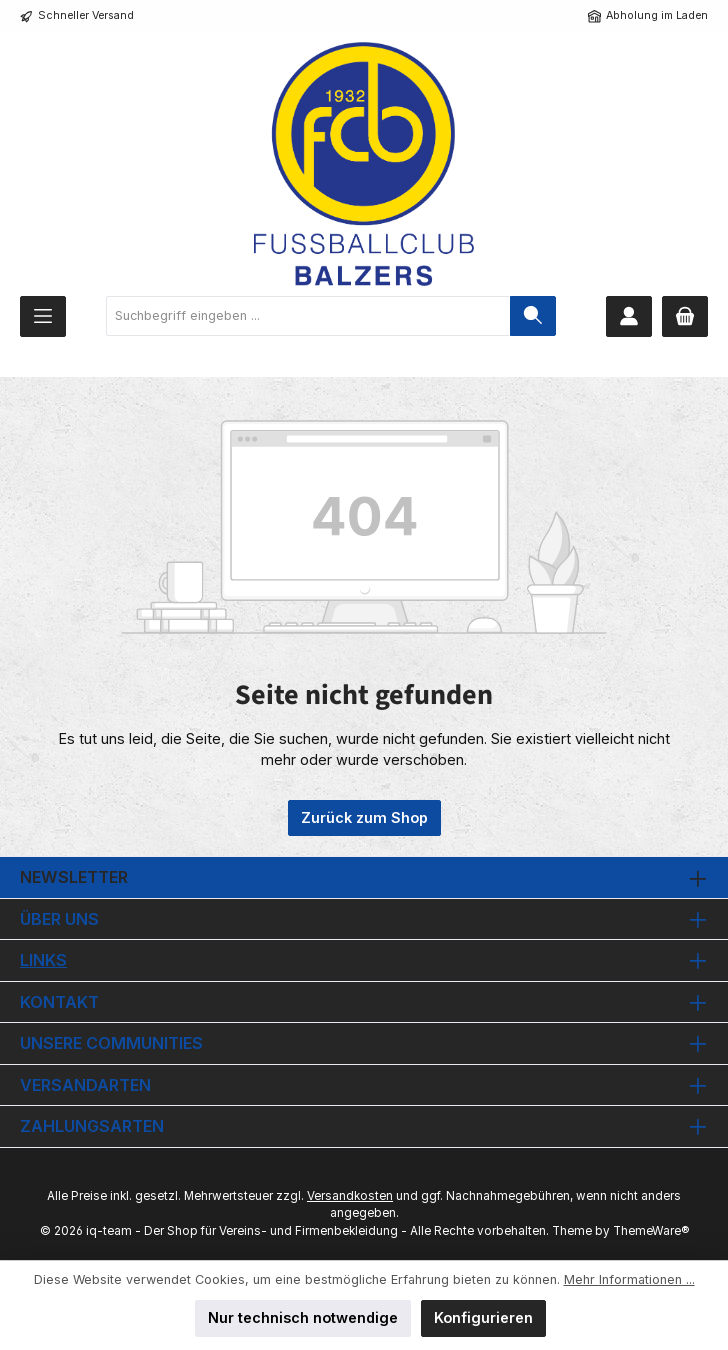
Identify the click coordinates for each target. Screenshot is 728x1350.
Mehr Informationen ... (629, 1279)
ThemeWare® (651, 1231)
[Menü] (43, 316)
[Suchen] (533, 316)
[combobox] (308, 316)
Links (43, 960)
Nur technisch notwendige (303, 1317)
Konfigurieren (483, 1317)
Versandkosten (350, 1196)
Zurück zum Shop (364, 817)
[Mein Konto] (629, 316)
